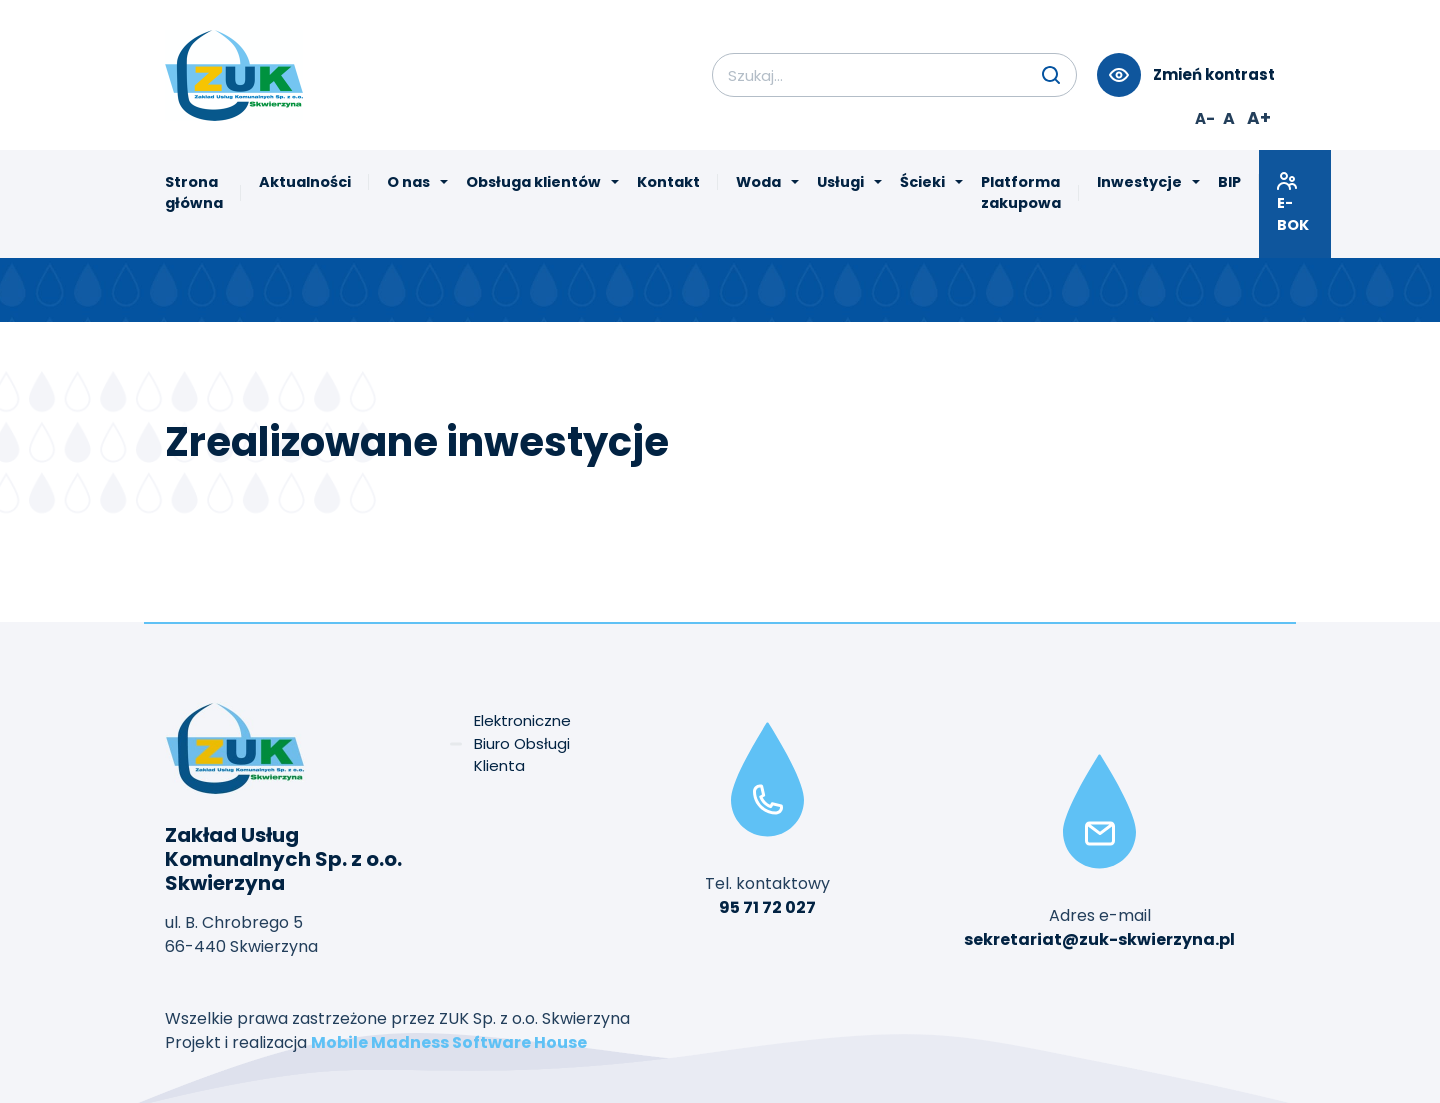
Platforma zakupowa (1021, 193)
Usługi (840, 182)
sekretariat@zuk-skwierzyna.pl (1099, 939)
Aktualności (305, 182)
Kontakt (668, 182)
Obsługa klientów (533, 182)
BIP (1229, 182)
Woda (758, 182)
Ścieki (922, 182)
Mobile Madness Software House (449, 1042)
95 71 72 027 (767, 907)
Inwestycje (1139, 182)
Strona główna (194, 193)
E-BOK (1295, 202)
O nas (408, 182)
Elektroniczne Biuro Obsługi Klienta (522, 743)
